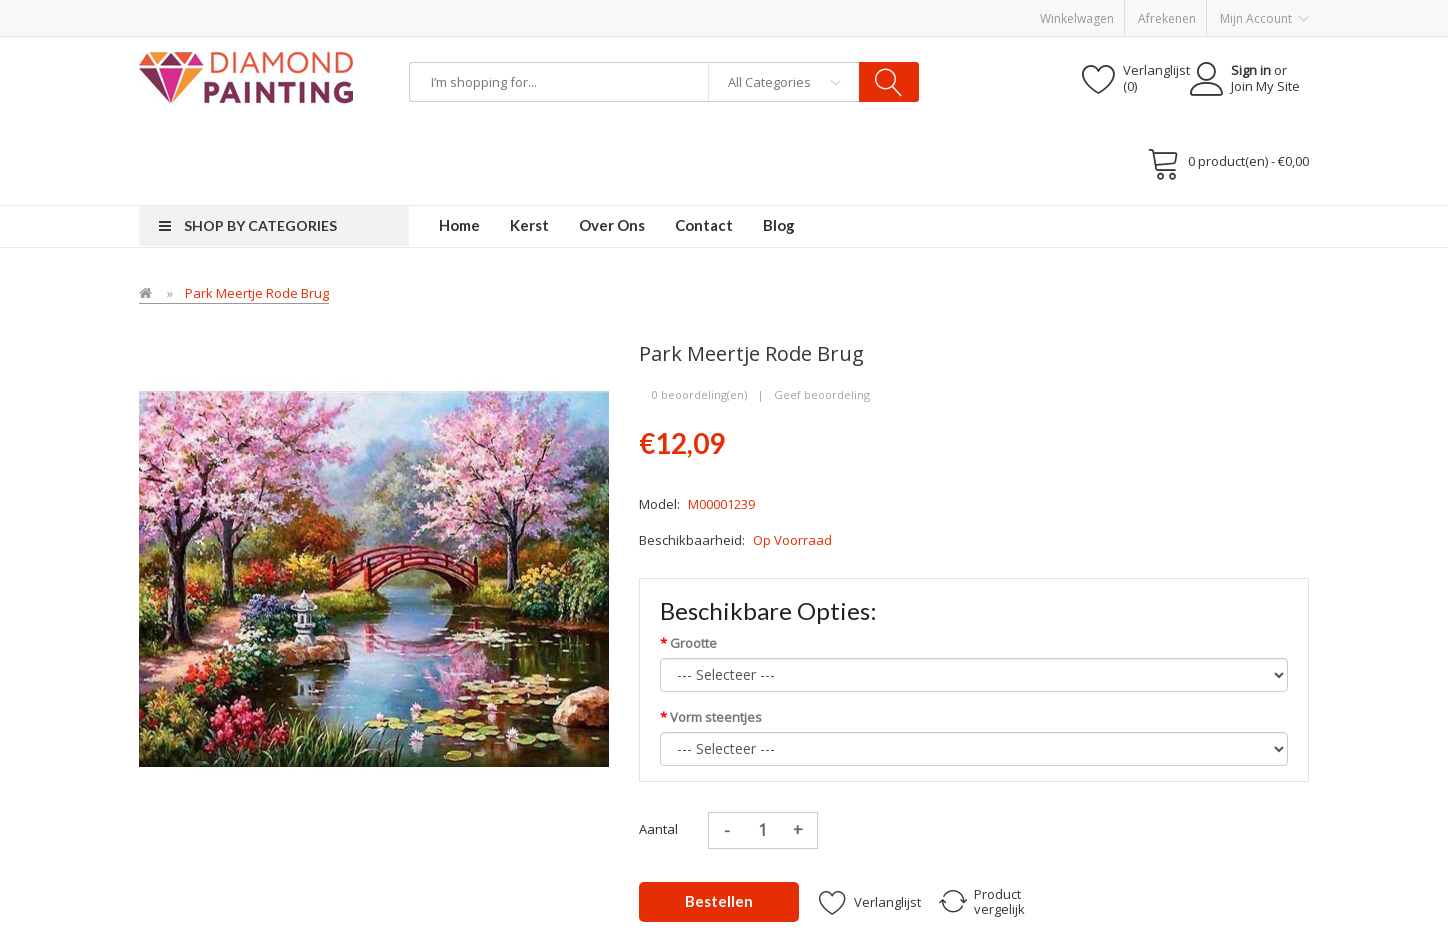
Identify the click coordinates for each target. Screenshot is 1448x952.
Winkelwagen (1077, 18)
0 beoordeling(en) (699, 394)
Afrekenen (1167, 18)
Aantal (658, 829)
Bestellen (719, 901)
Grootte (693, 643)
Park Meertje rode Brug (257, 293)
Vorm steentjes (716, 717)
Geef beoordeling (822, 394)
